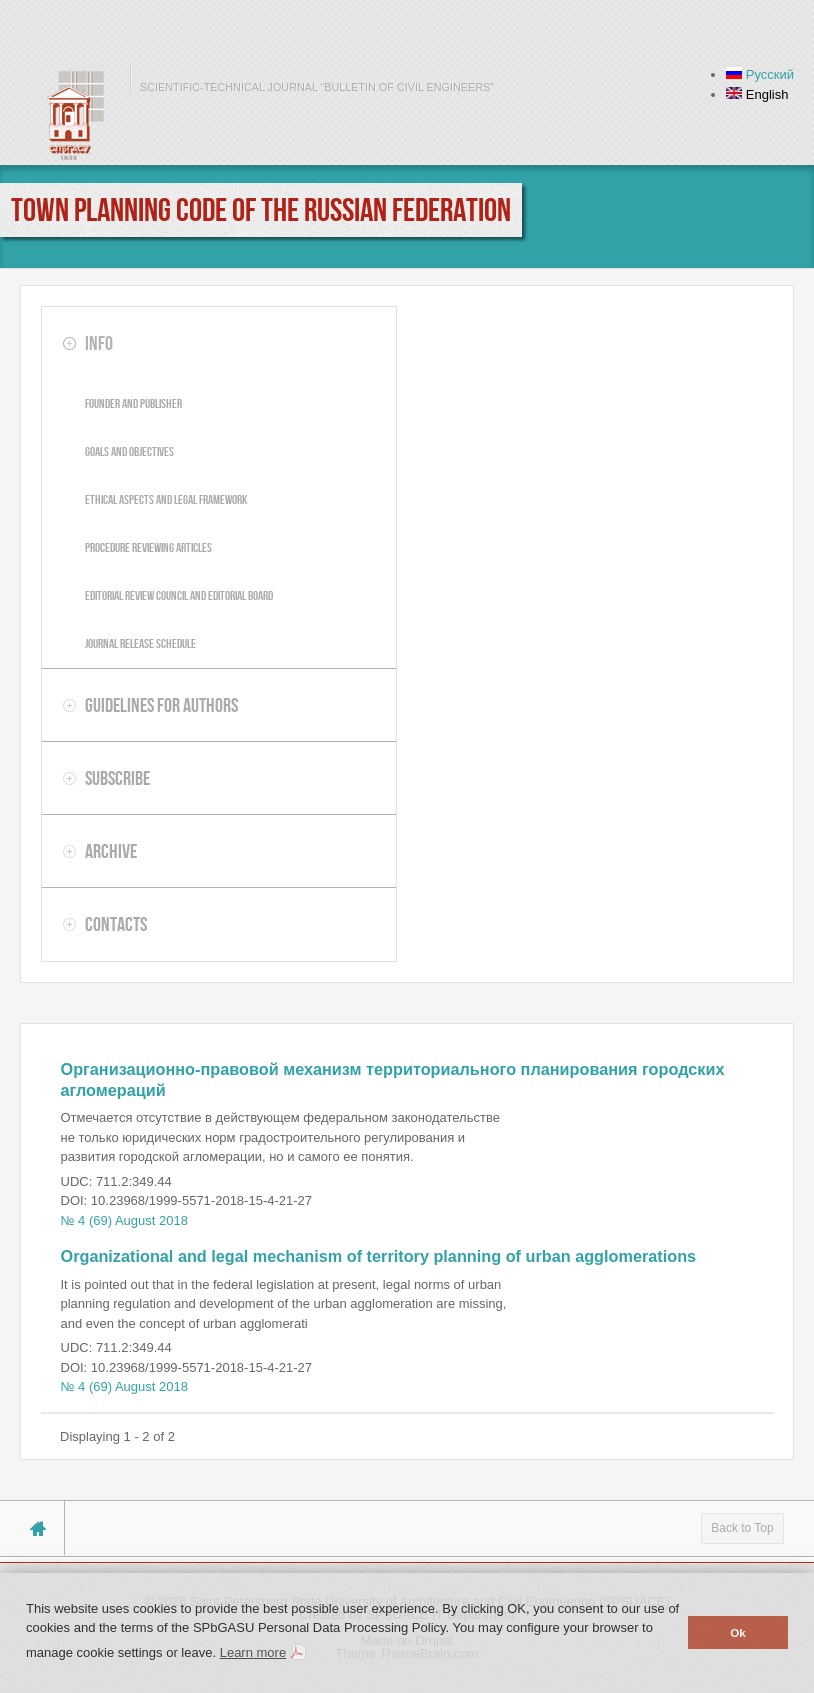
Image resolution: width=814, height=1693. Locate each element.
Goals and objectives (129, 451)
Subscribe (117, 778)
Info (99, 343)
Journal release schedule (140, 643)
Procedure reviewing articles (148, 547)
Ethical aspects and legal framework (166, 499)
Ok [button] (738, 1632)
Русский (760, 74)
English (757, 94)
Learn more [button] (253, 1652)
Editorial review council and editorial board (179, 595)
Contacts (116, 924)
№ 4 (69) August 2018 (124, 1220)
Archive (111, 851)
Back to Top (742, 1528)
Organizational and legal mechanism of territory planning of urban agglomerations (379, 1256)
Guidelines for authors (161, 705)
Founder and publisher (133, 403)
